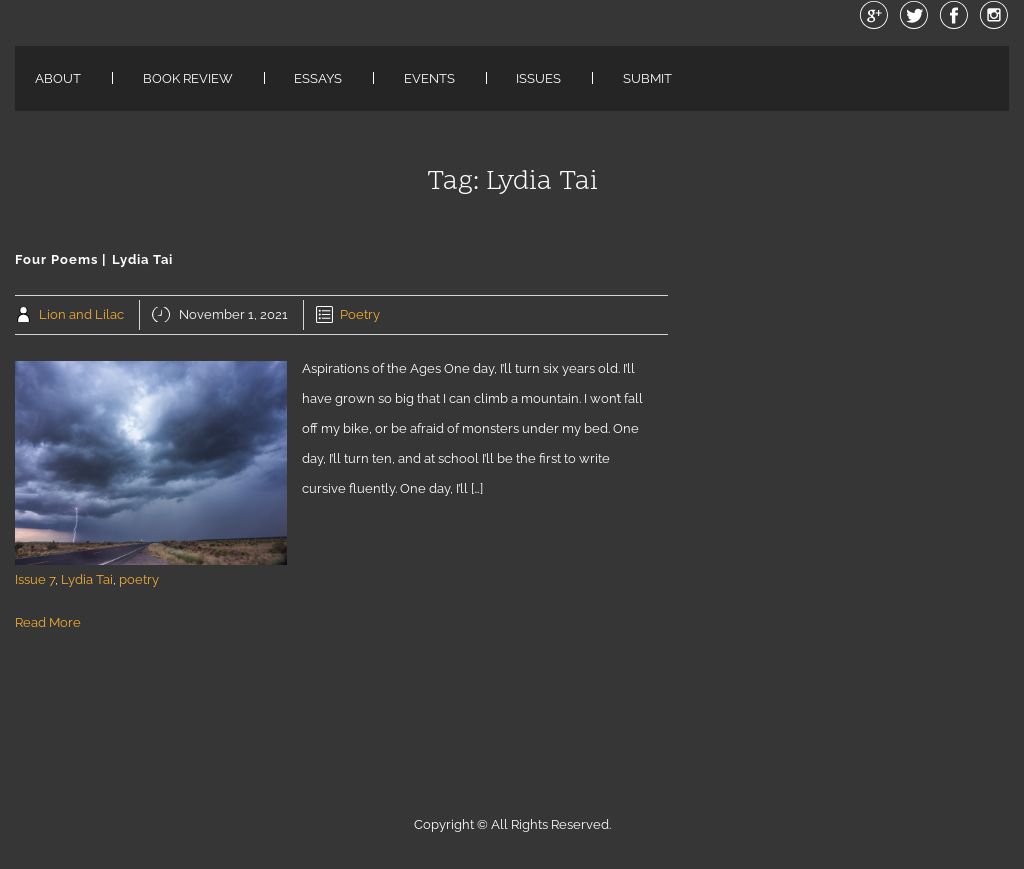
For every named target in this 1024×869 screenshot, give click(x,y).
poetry (139, 579)
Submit (647, 78)
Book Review (188, 78)
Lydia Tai (87, 579)
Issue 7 (35, 579)
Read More (48, 622)
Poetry (360, 314)
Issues (538, 78)
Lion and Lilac (81, 314)
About (58, 78)
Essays (318, 78)
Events (429, 78)
